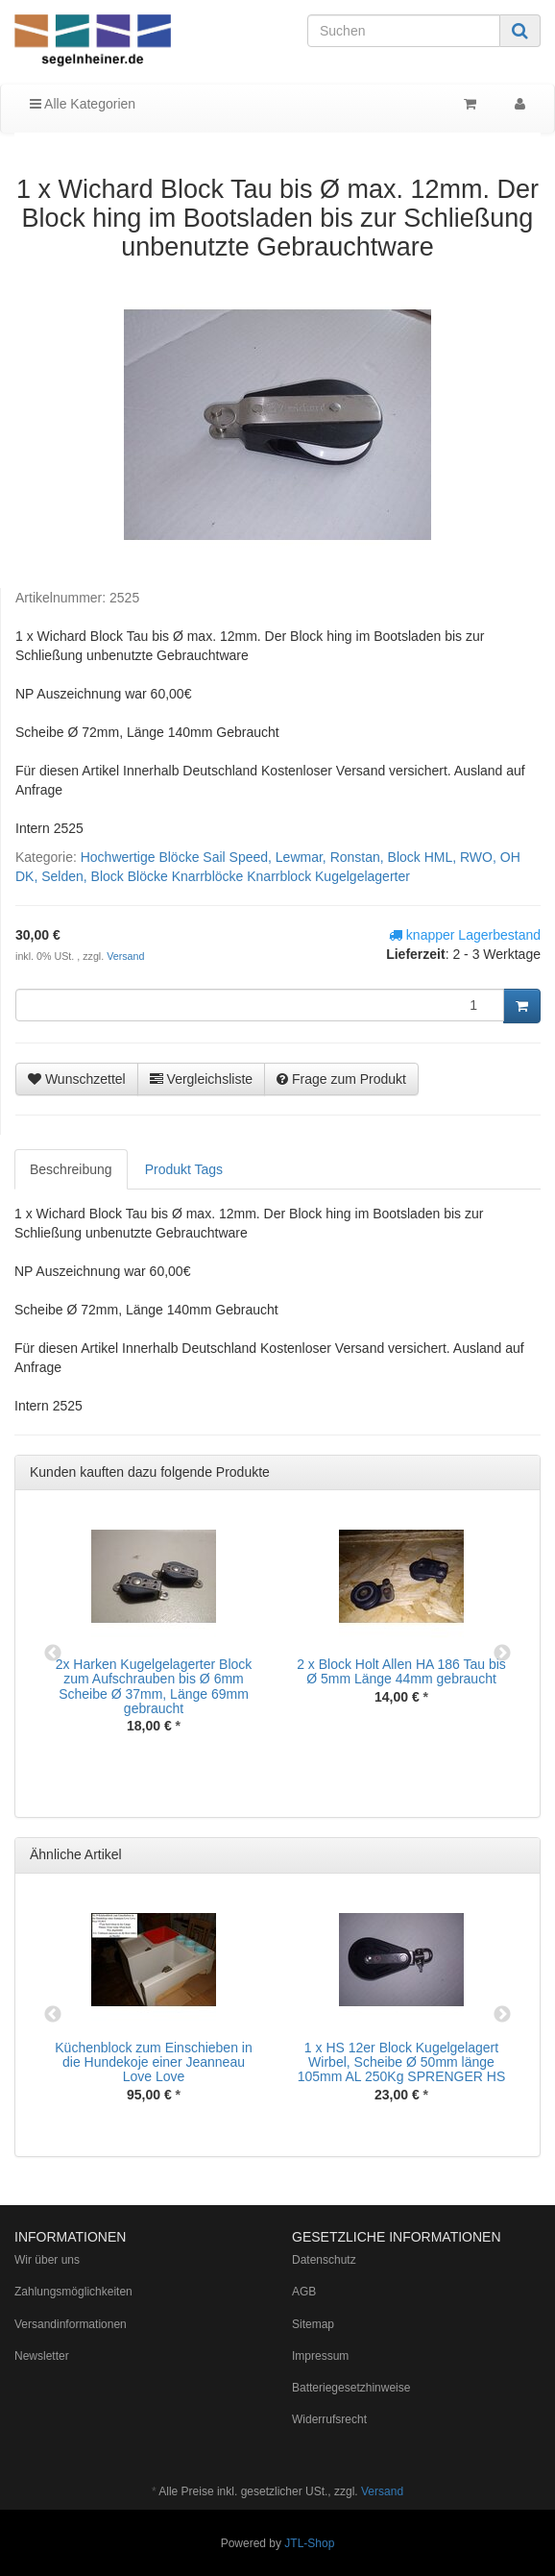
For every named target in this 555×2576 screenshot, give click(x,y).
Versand (125, 956)
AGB (304, 2291)
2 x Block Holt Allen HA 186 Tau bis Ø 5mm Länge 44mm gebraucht (401, 1671)
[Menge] (259, 1005)
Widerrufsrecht (329, 2419)
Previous (53, 1654)
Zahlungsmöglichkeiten (73, 2291)
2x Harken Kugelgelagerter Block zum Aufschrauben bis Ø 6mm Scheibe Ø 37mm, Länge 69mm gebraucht (154, 1686)
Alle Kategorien (82, 103)
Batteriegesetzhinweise (351, 2387)
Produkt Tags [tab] (184, 1169)
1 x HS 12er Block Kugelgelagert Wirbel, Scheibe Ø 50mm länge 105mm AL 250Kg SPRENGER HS (402, 2062)
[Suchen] (403, 30)
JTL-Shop (309, 2543)
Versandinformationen (70, 2324)
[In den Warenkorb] (522, 1006)
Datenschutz (324, 2260)
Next (502, 1654)
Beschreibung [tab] (71, 1169)
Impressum (320, 2356)
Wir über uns (47, 2260)
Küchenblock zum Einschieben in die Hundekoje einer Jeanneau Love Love (153, 2062)
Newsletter (41, 2356)
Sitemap (313, 2324)
